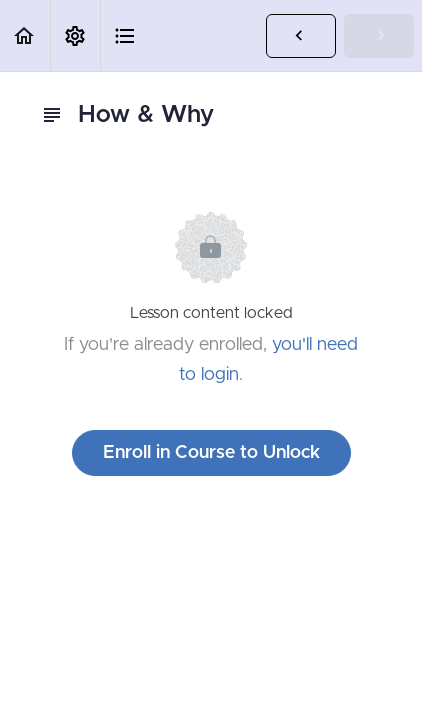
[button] (25, 35)
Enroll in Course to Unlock (211, 453)
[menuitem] (75, 35)
